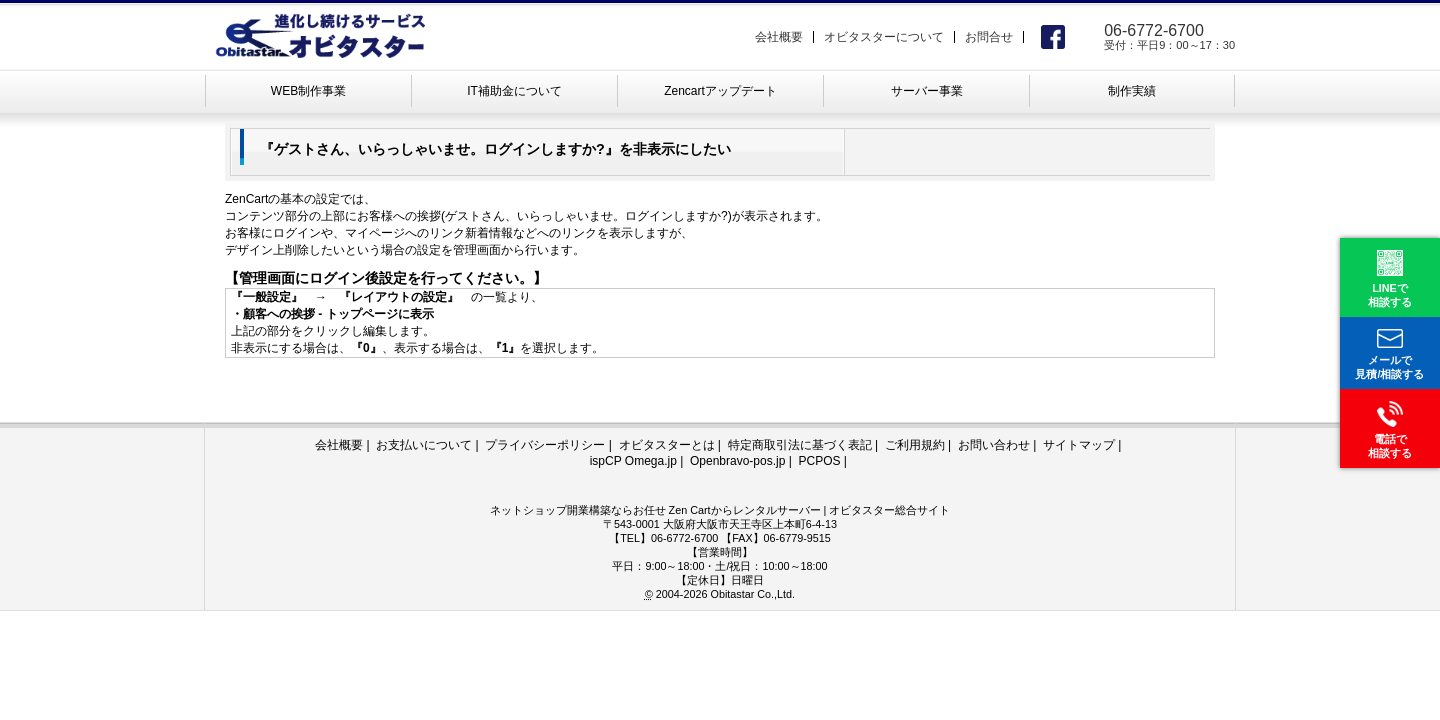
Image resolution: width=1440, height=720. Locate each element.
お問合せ (989, 37)
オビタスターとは (667, 445)
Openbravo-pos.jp (737, 461)
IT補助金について (514, 91)
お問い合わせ (994, 445)
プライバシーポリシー (545, 445)
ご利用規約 (915, 445)
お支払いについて (424, 445)
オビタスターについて (884, 37)
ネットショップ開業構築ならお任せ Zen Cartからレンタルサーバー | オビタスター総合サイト (720, 510)
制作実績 (1132, 91)
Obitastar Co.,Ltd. (752, 594)
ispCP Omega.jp (633, 461)
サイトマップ (1079, 445)
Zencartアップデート (720, 91)
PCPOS (819, 461)
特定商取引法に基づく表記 (800, 445)
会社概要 (779, 37)
